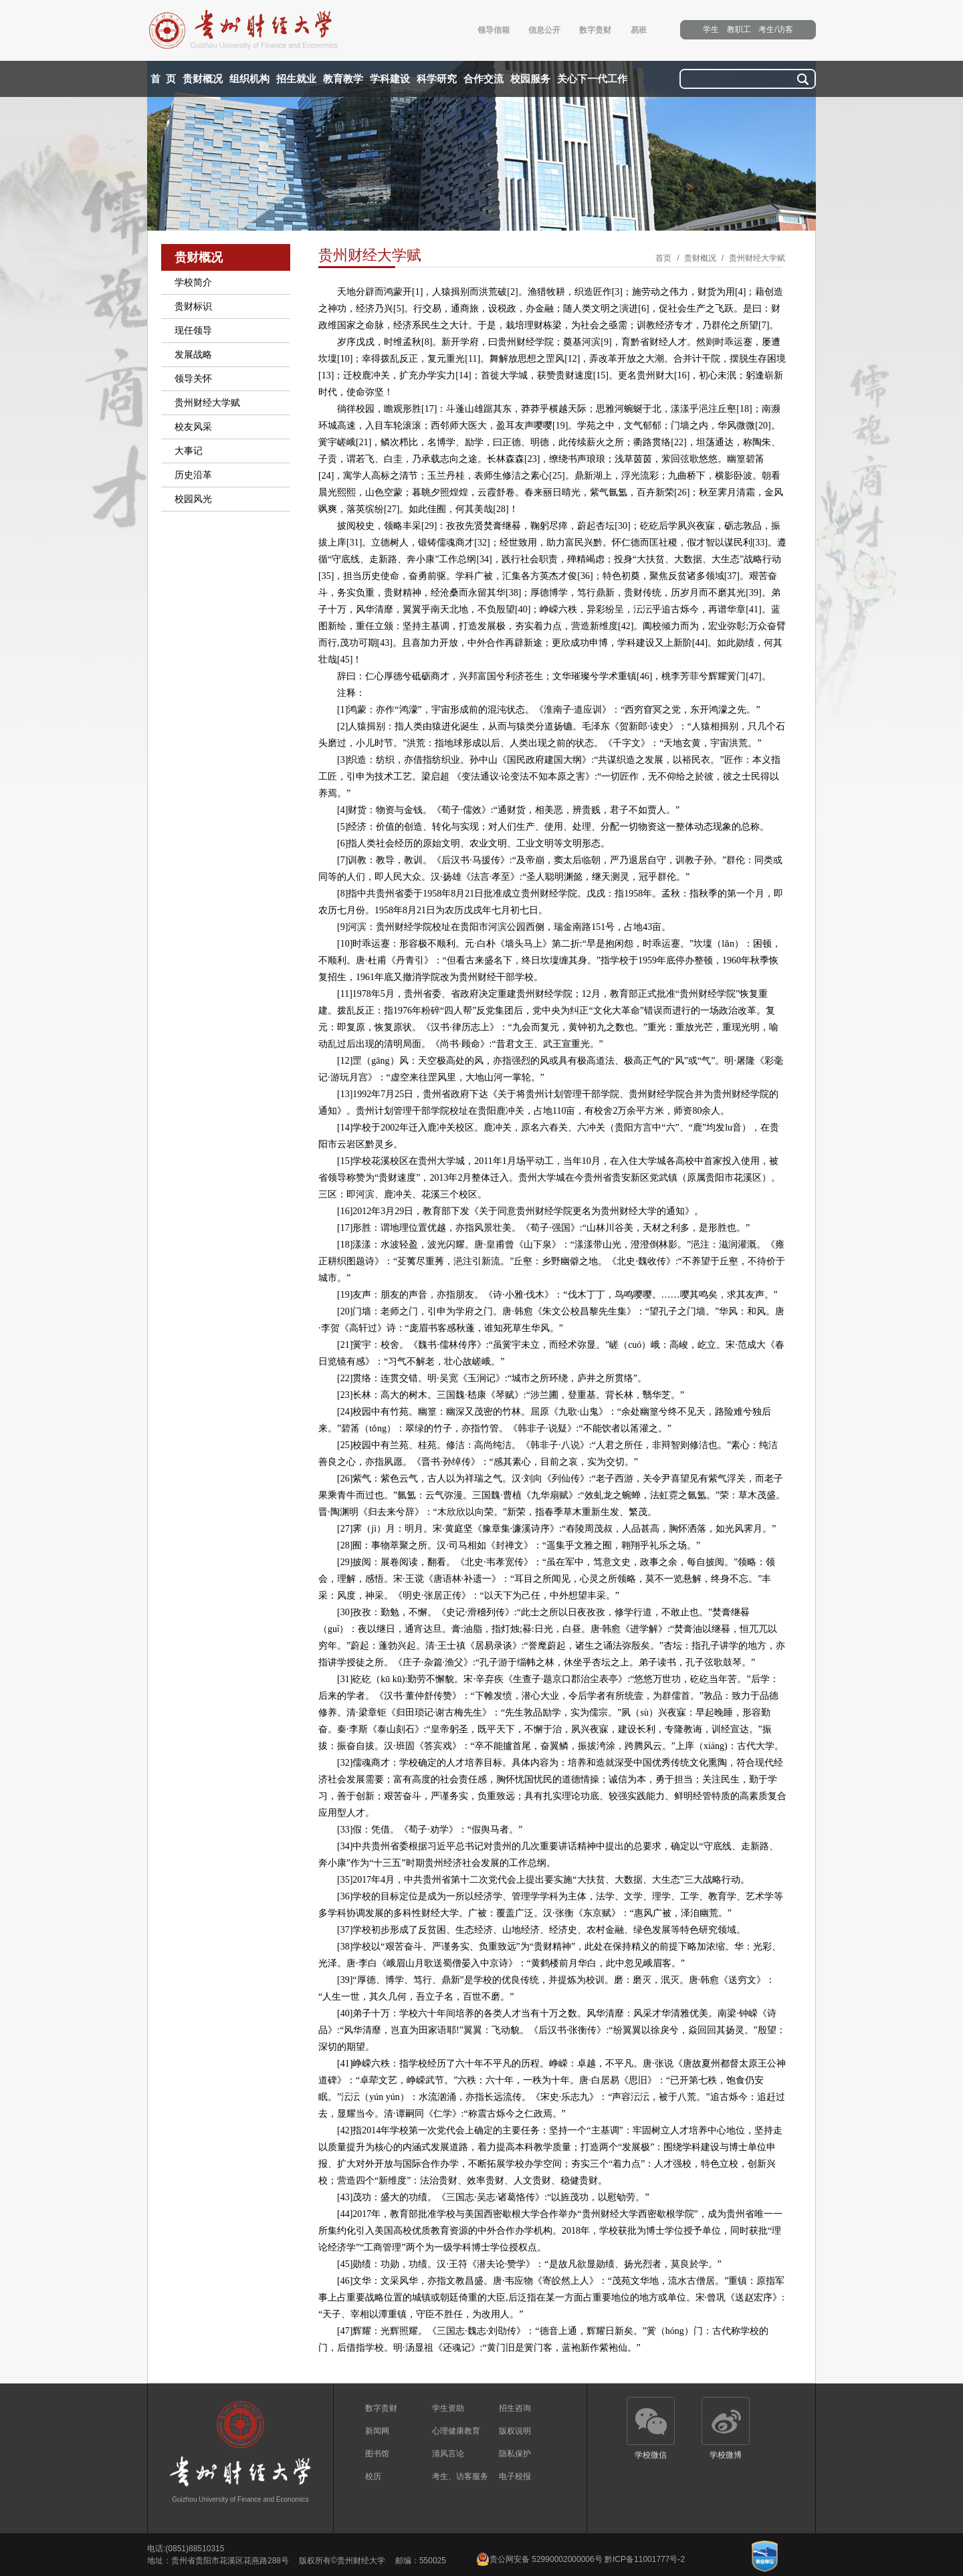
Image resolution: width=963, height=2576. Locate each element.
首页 (663, 258)
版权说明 (515, 2431)
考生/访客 (775, 29)
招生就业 (296, 79)
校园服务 (530, 79)
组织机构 (249, 79)
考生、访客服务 (460, 2476)
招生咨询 (515, 2408)
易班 (639, 30)
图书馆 (377, 2453)
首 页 (163, 79)
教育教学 (343, 79)
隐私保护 (515, 2453)
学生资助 (448, 2408)
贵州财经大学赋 (757, 258)
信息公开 (544, 30)
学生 (711, 29)
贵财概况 (203, 79)
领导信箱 (493, 30)
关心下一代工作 (592, 79)
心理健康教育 (456, 2431)
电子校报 (515, 2476)
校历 (373, 2476)
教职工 (739, 29)
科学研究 (437, 79)
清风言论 (448, 2453)
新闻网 (377, 2431)
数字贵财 (595, 30)
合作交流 (483, 79)
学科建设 (390, 79)
